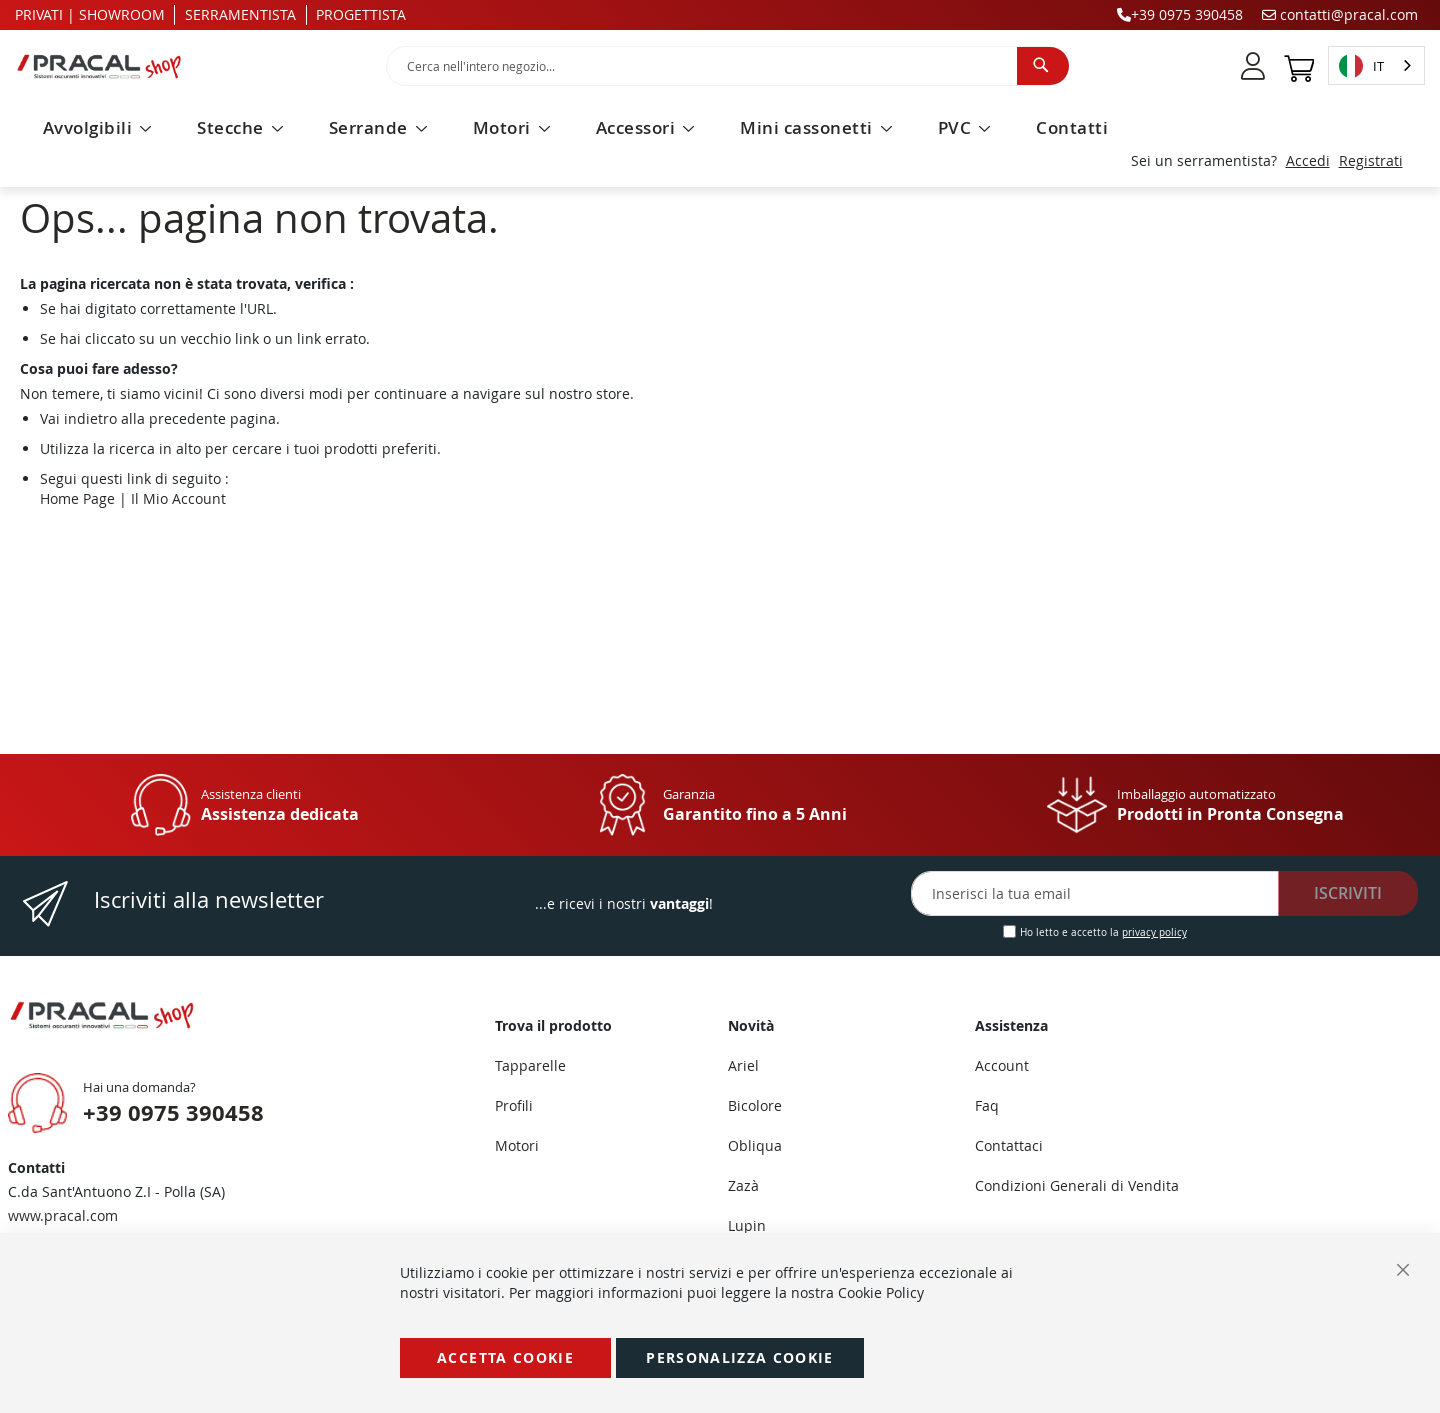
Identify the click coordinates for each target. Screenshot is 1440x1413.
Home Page (77, 498)
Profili (514, 1105)
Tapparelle (530, 1065)
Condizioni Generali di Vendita (1077, 1185)
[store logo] (185, 66)
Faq (987, 1105)
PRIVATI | (45, 14)
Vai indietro (78, 418)
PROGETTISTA (361, 14)
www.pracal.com (63, 1215)
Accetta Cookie (505, 1357)
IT (1361, 66)
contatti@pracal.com (1340, 14)
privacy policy (1154, 932)
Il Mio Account (178, 498)
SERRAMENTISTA (240, 14)
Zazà (743, 1185)
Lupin (747, 1225)
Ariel (743, 1065)
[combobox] (727, 66)
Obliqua (755, 1145)
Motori (517, 1145)
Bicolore (755, 1105)
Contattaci (1009, 1145)
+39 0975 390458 (1180, 14)
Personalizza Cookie (740, 1357)
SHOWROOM (122, 14)
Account (1002, 1065)
